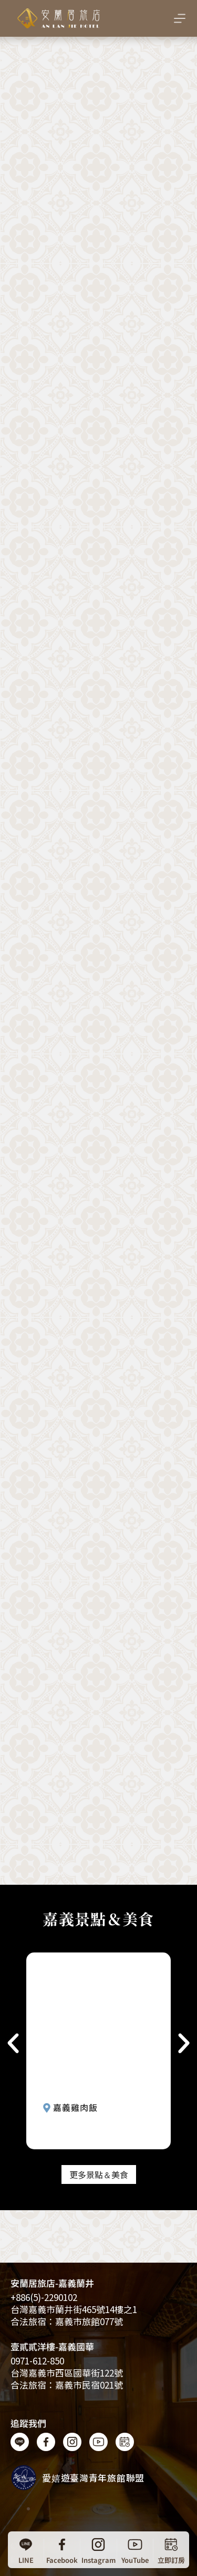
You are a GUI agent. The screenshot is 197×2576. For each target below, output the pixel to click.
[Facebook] (62, 2549)
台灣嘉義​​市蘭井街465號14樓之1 (74, 2309)
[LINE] (26, 2549)
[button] (13, 2043)
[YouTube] (135, 2549)
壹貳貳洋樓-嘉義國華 (52, 2346)
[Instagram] (98, 2549)
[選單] (179, 18)
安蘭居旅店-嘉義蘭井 (52, 2282)
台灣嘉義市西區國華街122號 (67, 2372)
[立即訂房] (171, 2549)
